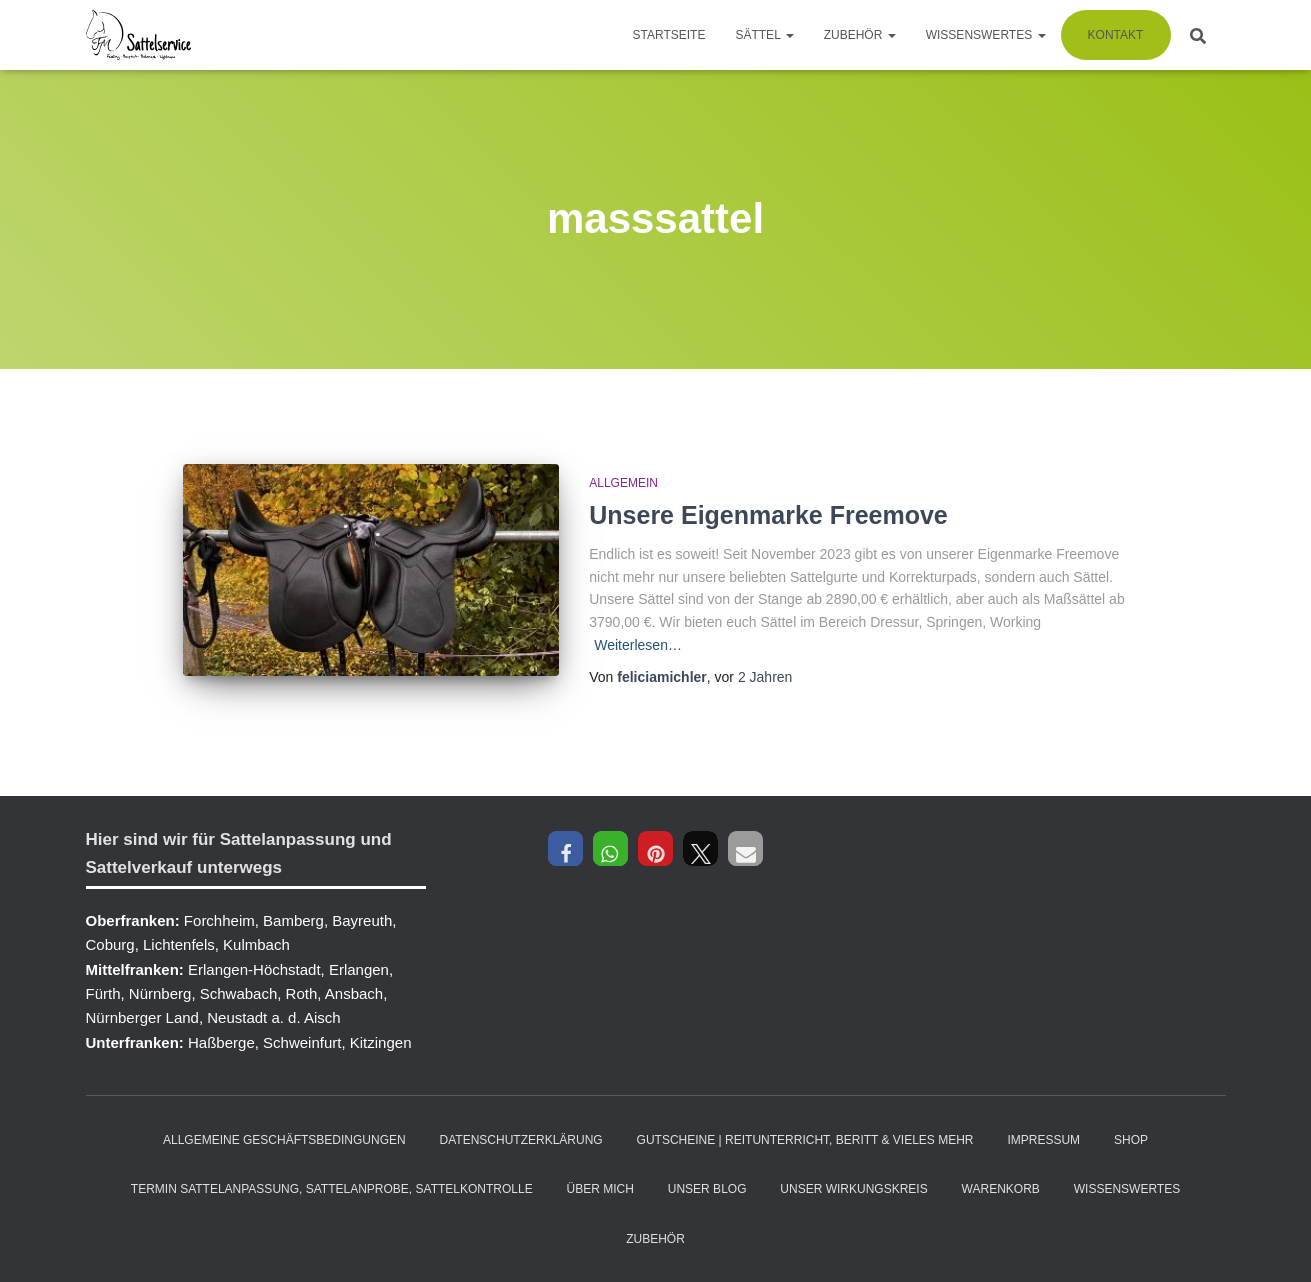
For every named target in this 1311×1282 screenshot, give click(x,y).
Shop (1131, 1140)
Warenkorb (1001, 1189)
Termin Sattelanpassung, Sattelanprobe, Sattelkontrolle (332, 1189)
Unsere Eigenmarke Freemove (768, 515)
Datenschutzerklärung (521, 1140)
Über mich (600, 1189)
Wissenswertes (986, 35)
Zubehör (860, 35)
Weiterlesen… (638, 645)
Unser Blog (707, 1189)
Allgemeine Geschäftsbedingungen (284, 1140)
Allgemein (623, 483)
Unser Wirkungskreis (853, 1189)
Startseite (669, 35)
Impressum (1043, 1140)
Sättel (764, 35)
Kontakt (1116, 35)
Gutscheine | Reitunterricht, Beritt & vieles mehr (805, 1140)
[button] (565, 848)
